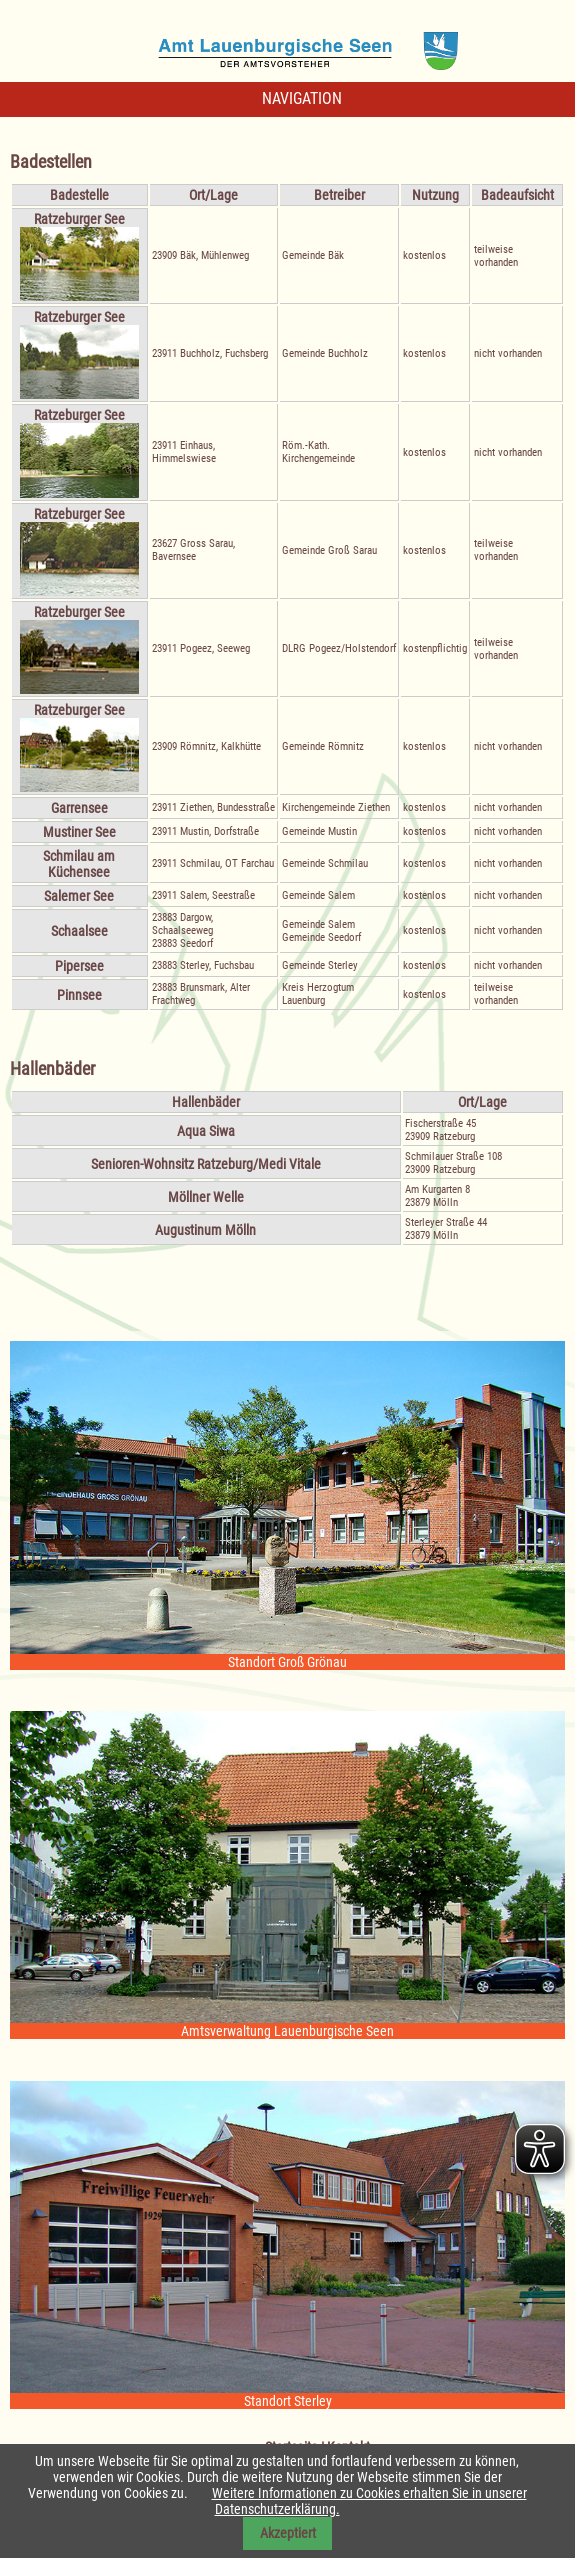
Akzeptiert (288, 2533)
